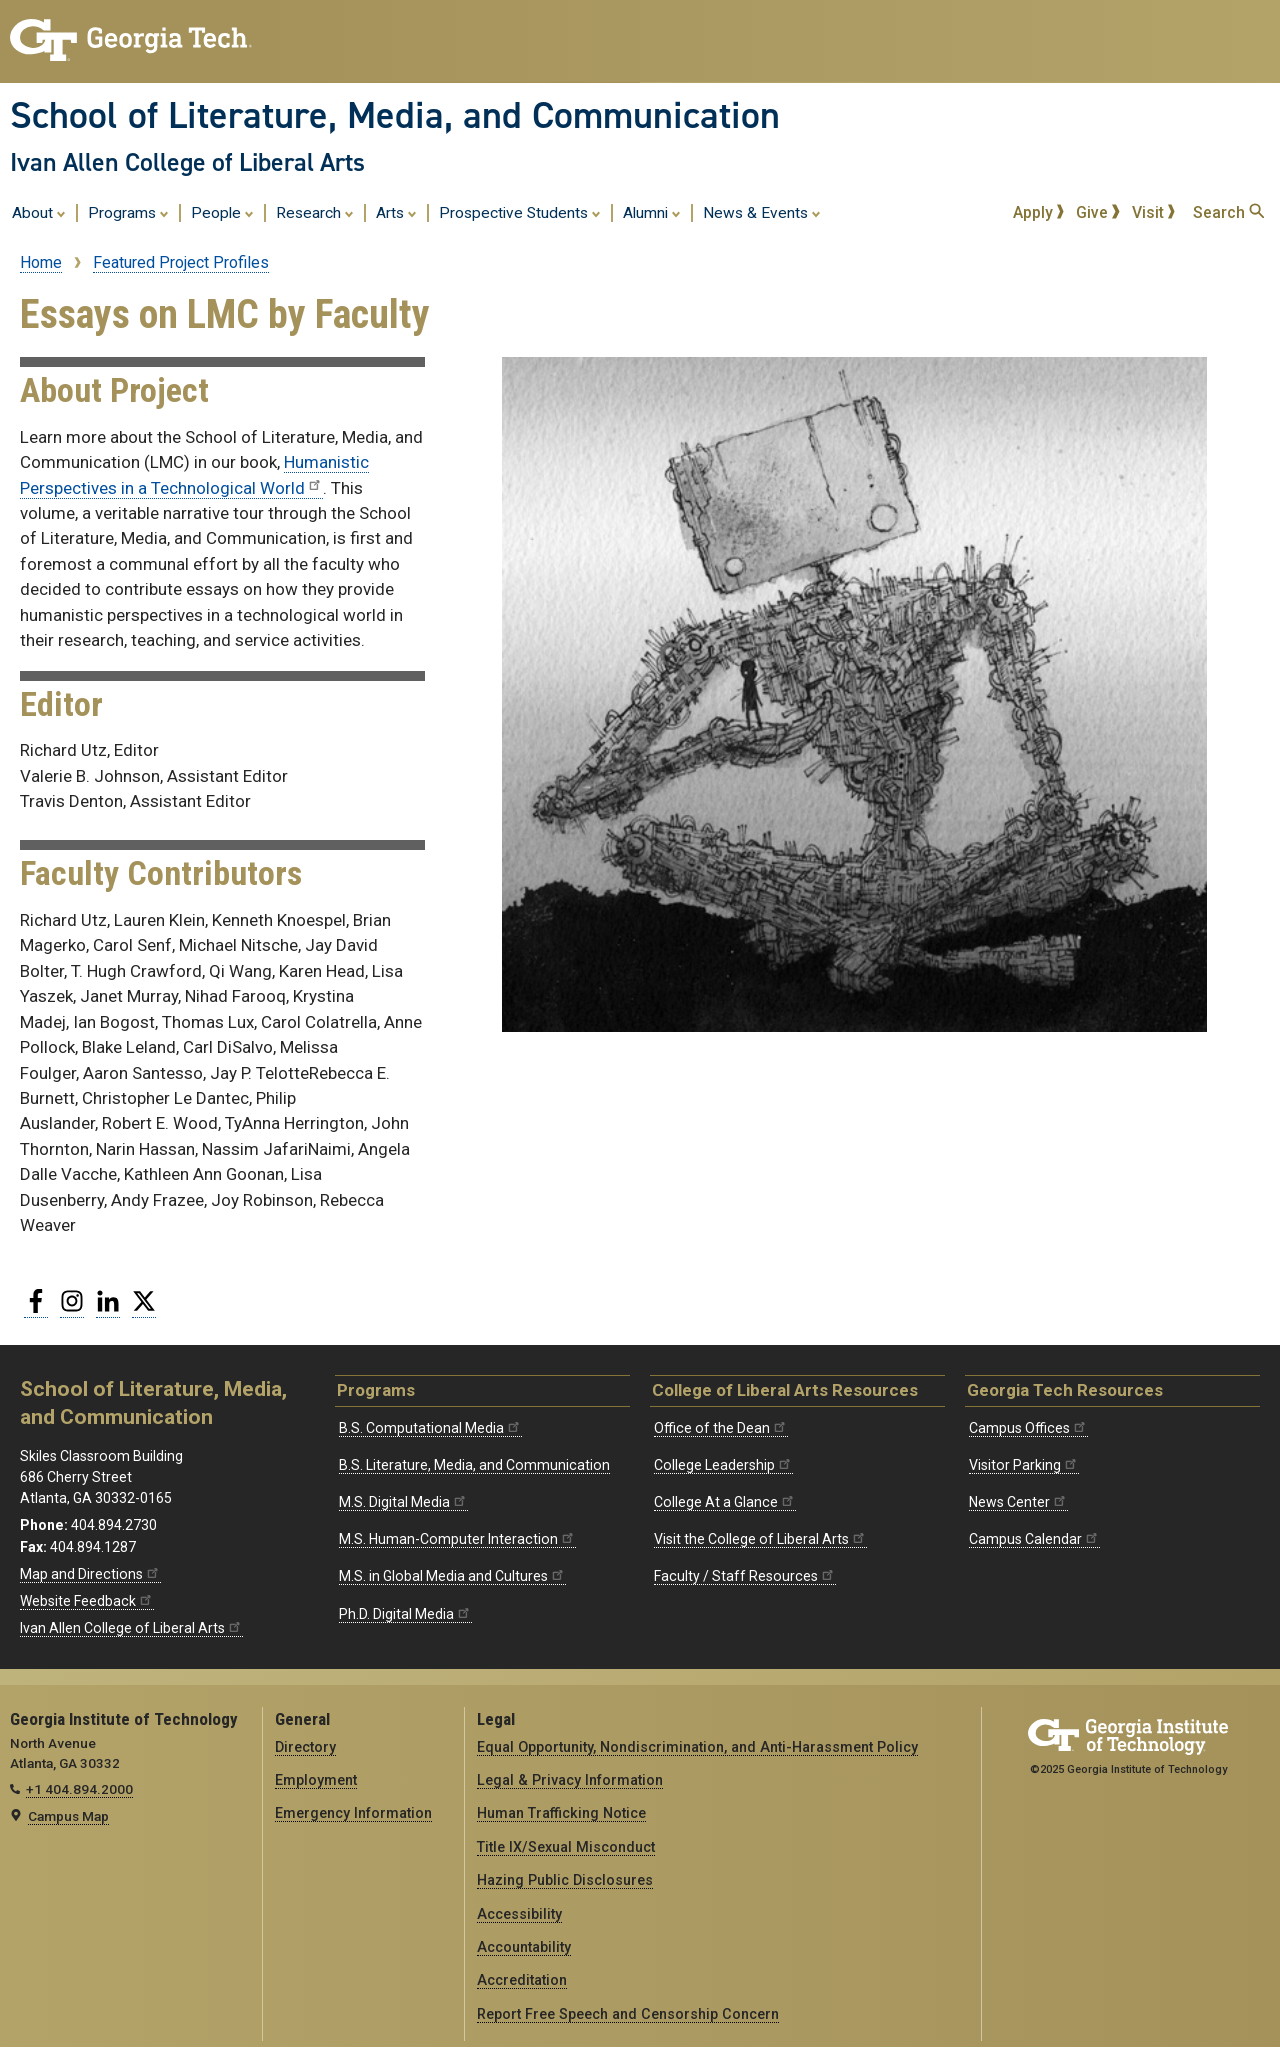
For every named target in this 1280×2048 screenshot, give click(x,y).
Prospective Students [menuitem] (520, 212)
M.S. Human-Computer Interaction (457, 1539)
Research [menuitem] (315, 212)
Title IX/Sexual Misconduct (566, 1847)
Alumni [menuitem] (652, 212)
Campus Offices (1028, 1428)
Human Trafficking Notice (561, 1813)
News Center (1018, 1502)
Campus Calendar (1034, 1539)
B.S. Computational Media (430, 1428)
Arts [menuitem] (396, 212)
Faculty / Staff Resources (745, 1576)
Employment (316, 1780)
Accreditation (522, 1980)
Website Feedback (87, 1601)
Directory (305, 1747)
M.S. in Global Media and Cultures (452, 1576)
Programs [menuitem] (128, 212)
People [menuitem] (222, 212)
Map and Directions (90, 1574)
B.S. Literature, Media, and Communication (474, 1465)
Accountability (524, 1947)
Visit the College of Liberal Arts (760, 1539)
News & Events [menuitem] (762, 212)
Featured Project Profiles (181, 262)
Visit (1154, 212)
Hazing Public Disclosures (565, 1880)
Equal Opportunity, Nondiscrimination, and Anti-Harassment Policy (697, 1747)
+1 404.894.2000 (79, 1789)
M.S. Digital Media (403, 1502)
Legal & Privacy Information (570, 1780)
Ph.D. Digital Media (405, 1614)
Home (41, 262)
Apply (1039, 212)
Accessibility (519, 1914)
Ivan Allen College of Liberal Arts (187, 162)
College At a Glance (725, 1502)
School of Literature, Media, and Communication (395, 115)
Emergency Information (353, 1813)
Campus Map (68, 1816)
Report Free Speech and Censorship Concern (628, 2014)
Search (1228, 212)
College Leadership (723, 1465)
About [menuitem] (39, 212)
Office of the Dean (721, 1428)
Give (1098, 212)
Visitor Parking (1024, 1465)
